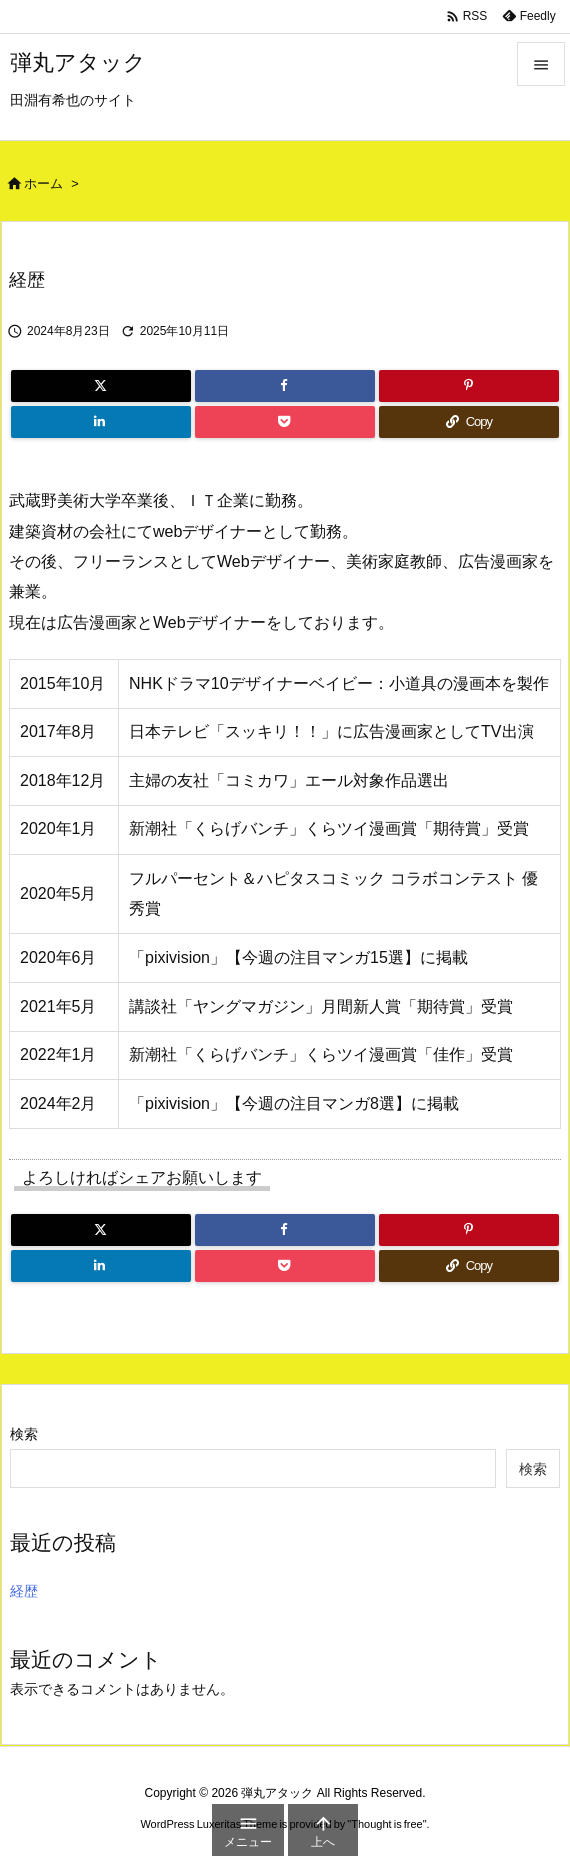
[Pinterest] (469, 386)
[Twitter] (101, 386)
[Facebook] (285, 386)
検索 (24, 1434)
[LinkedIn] (101, 422)
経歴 (24, 1591)
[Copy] (469, 422)
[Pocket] (285, 422)
